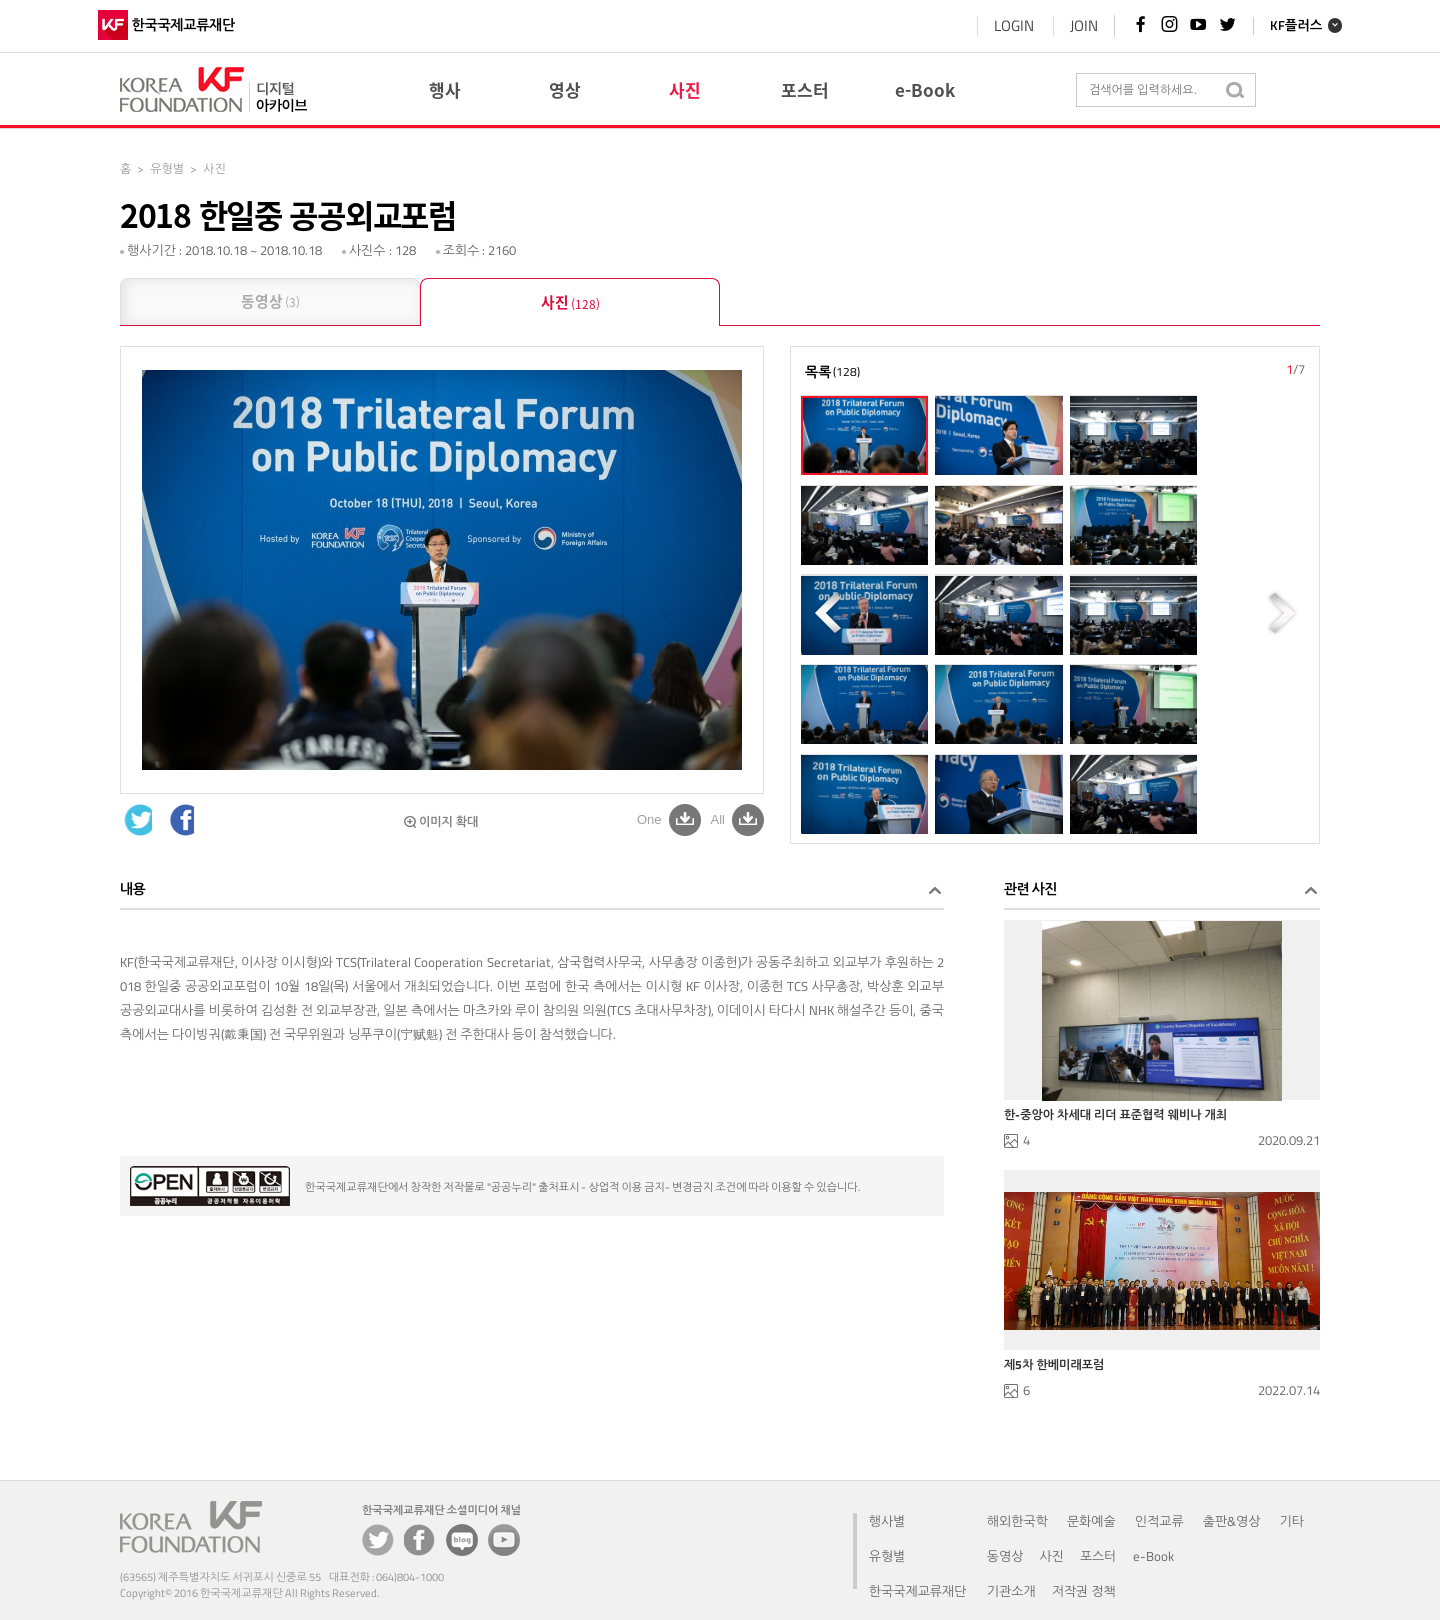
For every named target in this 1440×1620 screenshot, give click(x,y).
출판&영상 (1232, 1521)
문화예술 (1091, 1521)
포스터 (1098, 1556)
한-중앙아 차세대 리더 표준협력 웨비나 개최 (1115, 1115)
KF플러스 (1272, 26)
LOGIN (986, 25)
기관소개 (1011, 1591)
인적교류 (1159, 1521)
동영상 (270, 303)
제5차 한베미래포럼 (1054, 1365)
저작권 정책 (1084, 1591)
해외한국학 (1017, 1521)
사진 (570, 304)
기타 (1292, 1521)
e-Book (1153, 1556)
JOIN (1056, 25)
